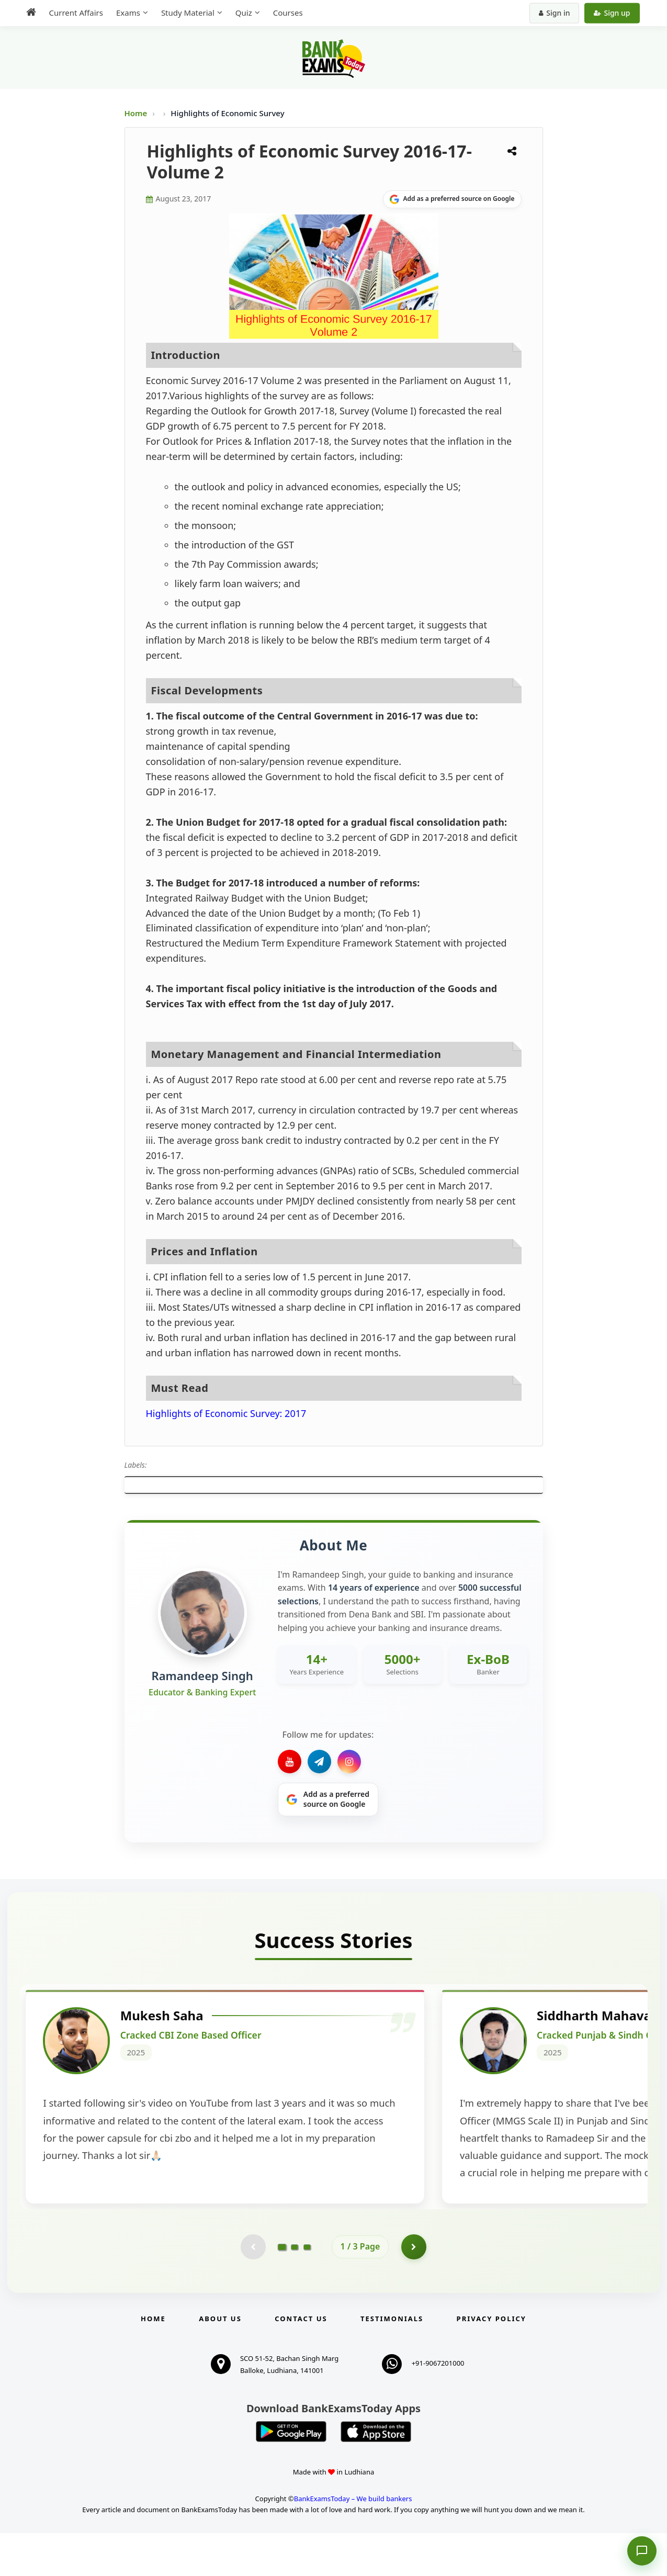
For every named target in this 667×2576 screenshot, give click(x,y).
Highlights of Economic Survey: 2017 (226, 1413)
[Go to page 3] (307, 2289)
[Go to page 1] (281, 2288)
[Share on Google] (452, 199)
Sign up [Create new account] (612, 13)
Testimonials (391, 2361)
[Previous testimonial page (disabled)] (253, 2289)
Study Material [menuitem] (187, 12)
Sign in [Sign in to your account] (554, 13)
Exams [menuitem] (128, 12)
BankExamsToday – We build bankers (353, 2541)
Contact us (301, 2361)
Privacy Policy (491, 2361)
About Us (220, 2361)
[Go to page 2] (294, 2289)
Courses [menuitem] (288, 12)
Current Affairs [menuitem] (76, 12)
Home (136, 113)
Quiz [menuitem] (243, 12)
